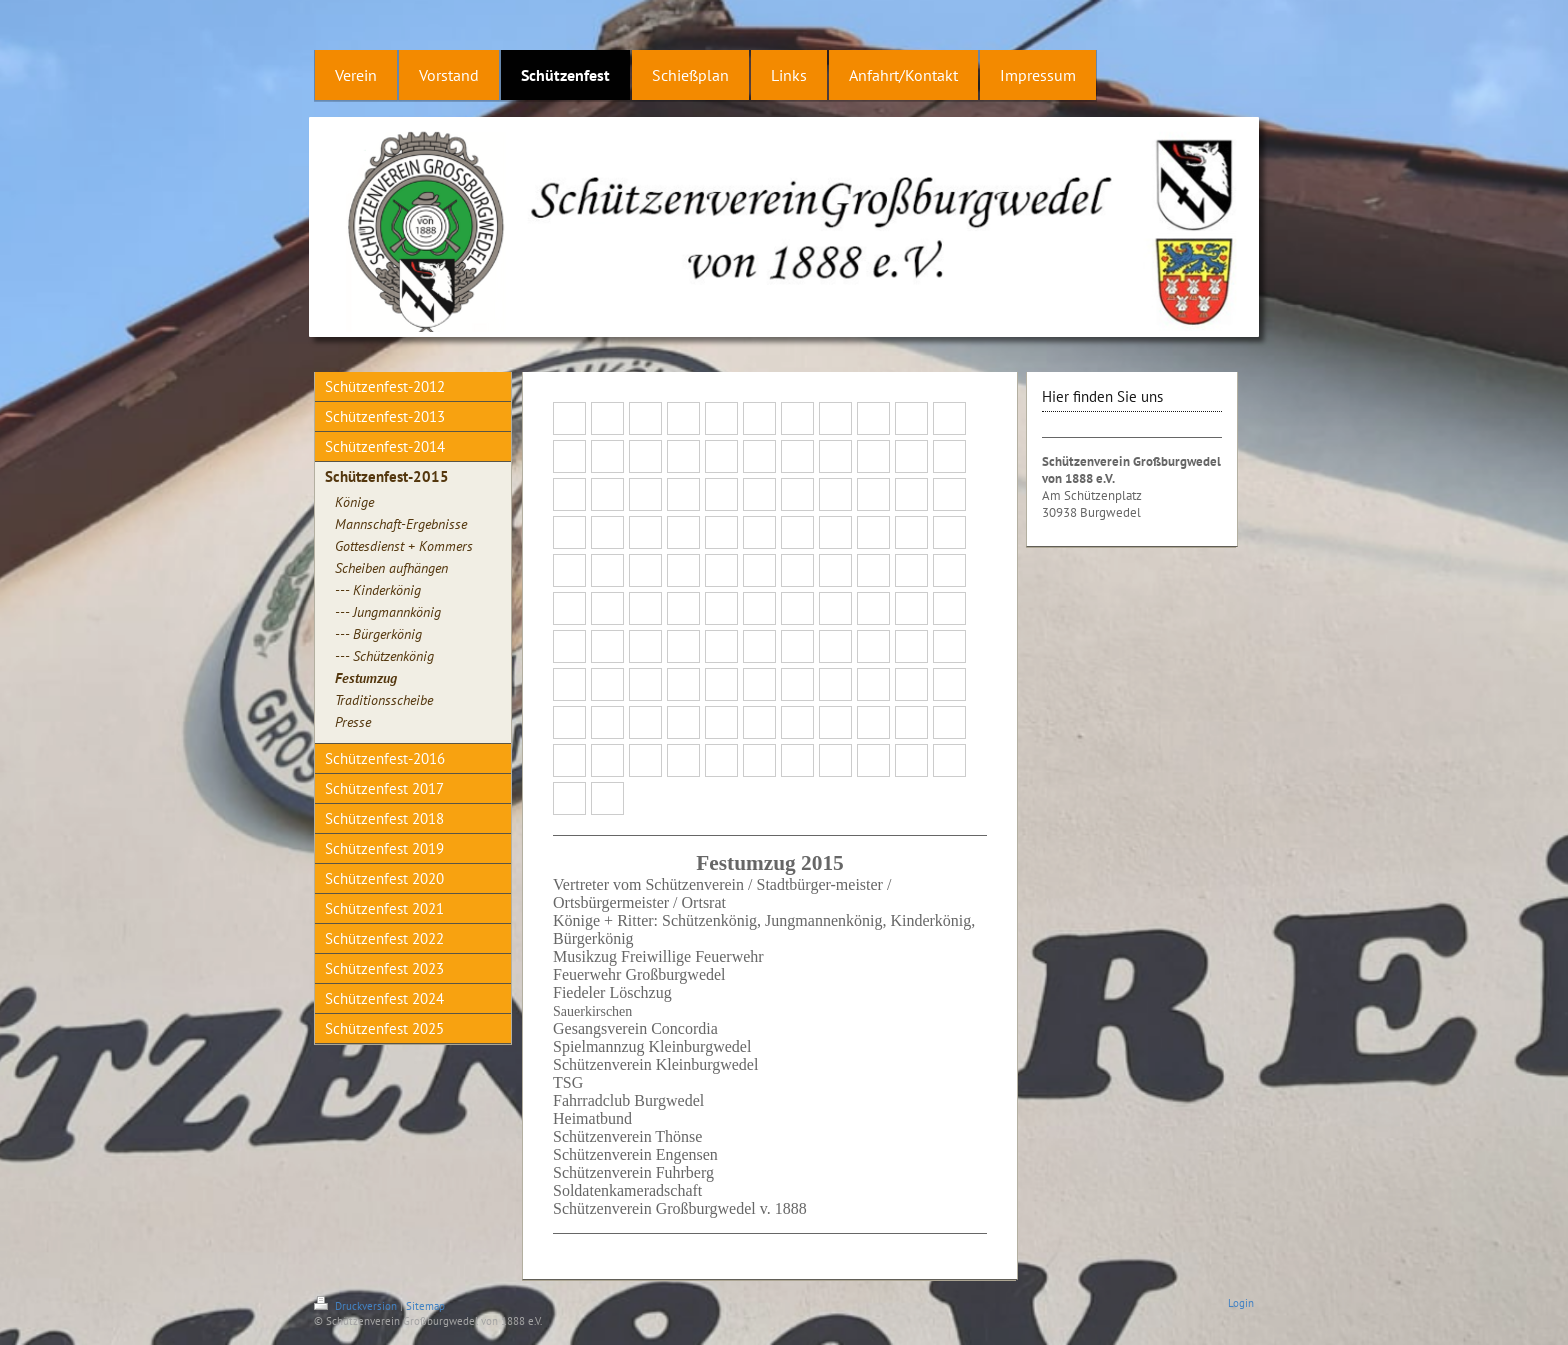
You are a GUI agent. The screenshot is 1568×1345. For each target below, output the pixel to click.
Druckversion (357, 1306)
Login (1241, 1303)
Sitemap (425, 1306)
